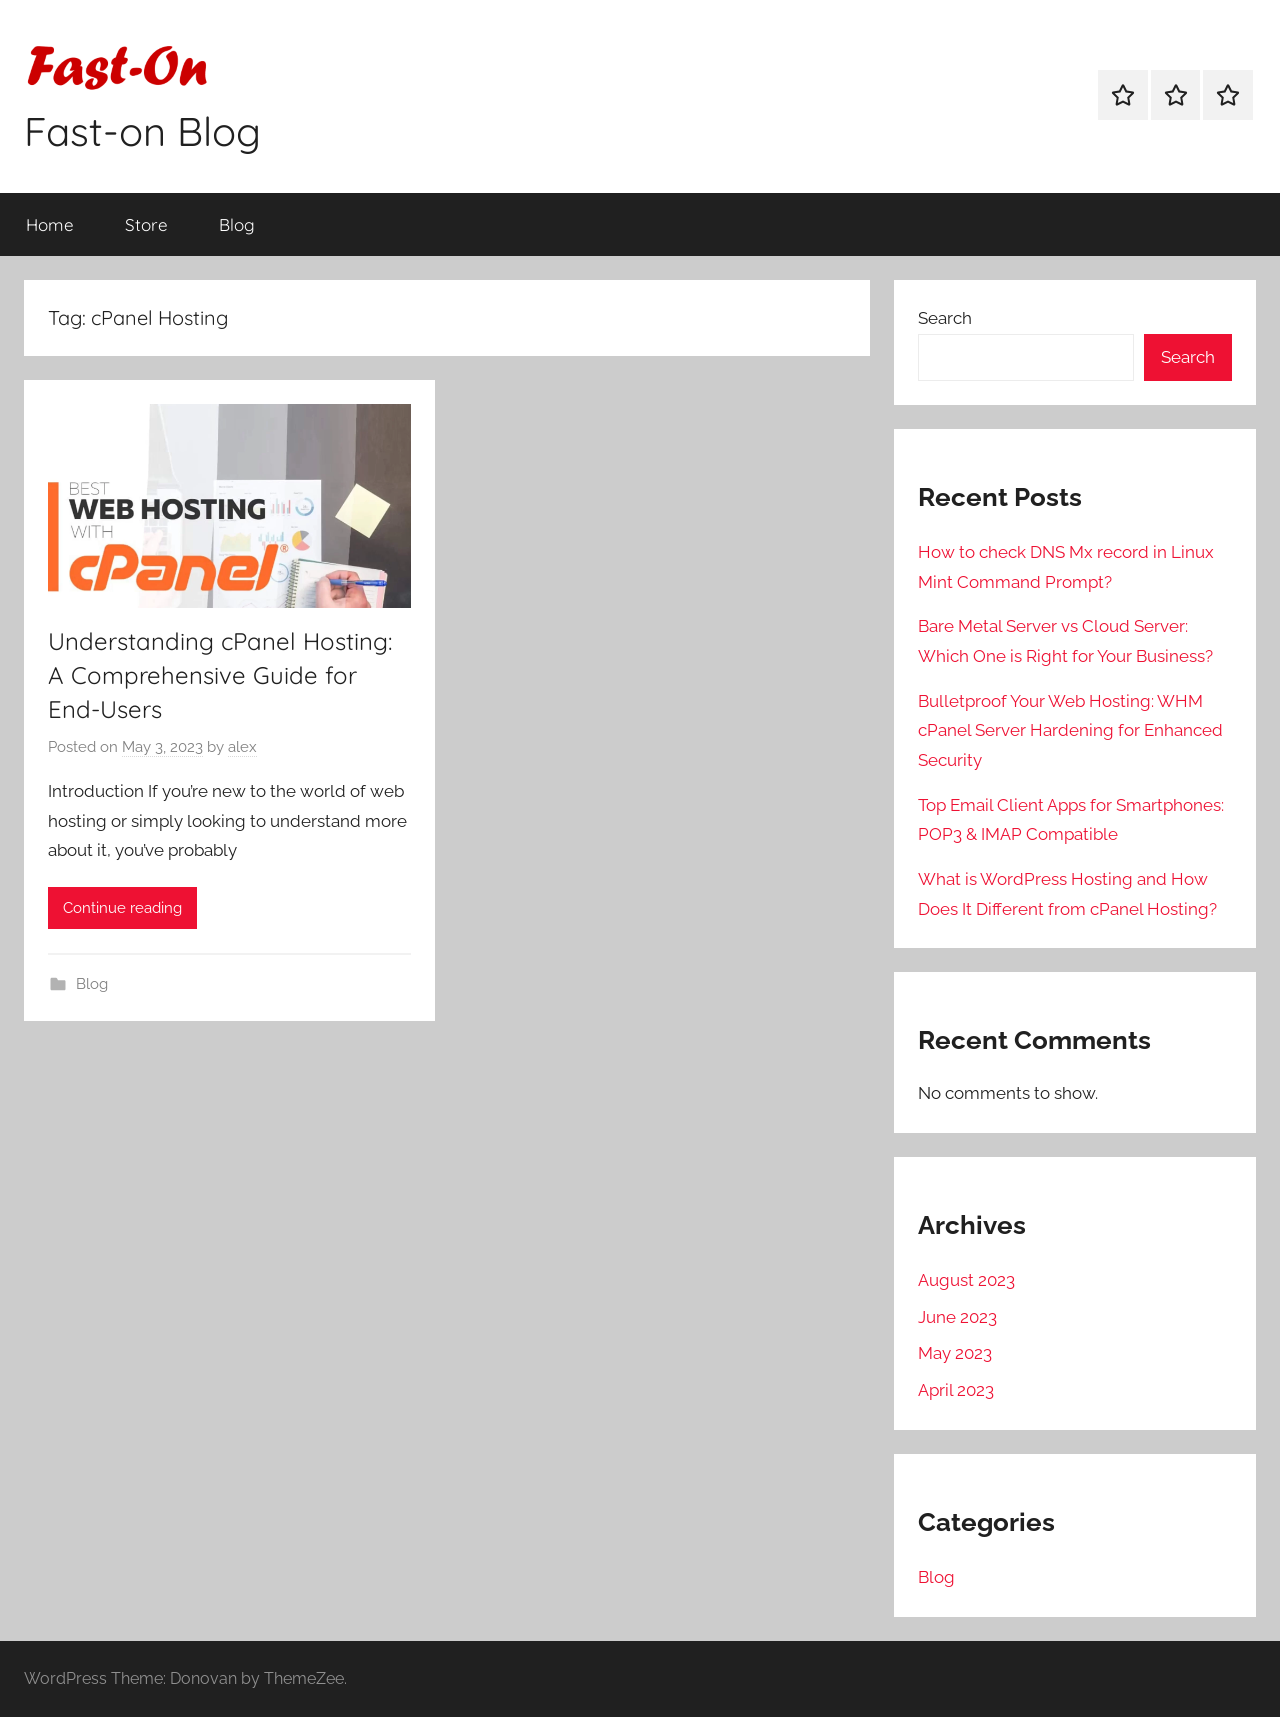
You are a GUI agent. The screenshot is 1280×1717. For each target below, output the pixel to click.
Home (50, 224)
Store (146, 224)
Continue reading (122, 908)
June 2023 (957, 1317)
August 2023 (966, 1280)
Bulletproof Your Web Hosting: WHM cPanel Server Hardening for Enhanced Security (1070, 731)
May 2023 (955, 1353)
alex (242, 747)
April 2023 (956, 1390)
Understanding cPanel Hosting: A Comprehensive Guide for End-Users (220, 674)
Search (945, 318)
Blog (237, 224)
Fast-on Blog (142, 131)
